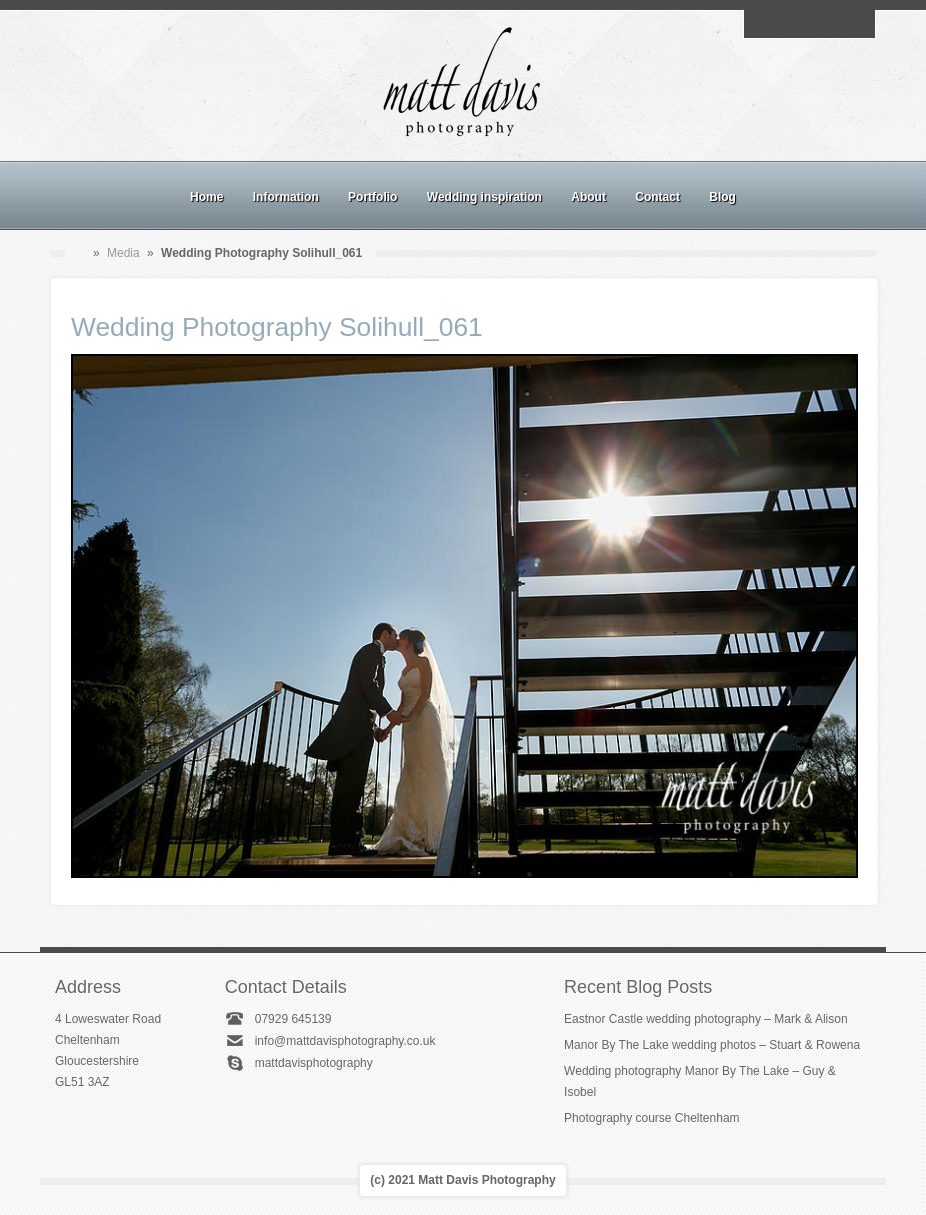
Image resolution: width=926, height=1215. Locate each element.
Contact (657, 197)
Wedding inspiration (484, 197)
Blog (722, 197)
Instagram (809, 24)
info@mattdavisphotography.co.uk (345, 1041)
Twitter (855, 24)
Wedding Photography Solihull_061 (277, 327)
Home (206, 197)
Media (123, 253)
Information (286, 197)
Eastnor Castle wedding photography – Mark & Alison (706, 1019)
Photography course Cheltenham (651, 1118)
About (588, 197)
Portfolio (372, 197)
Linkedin (832, 24)
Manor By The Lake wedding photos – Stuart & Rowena (712, 1045)
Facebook (786, 24)
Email (763, 24)
